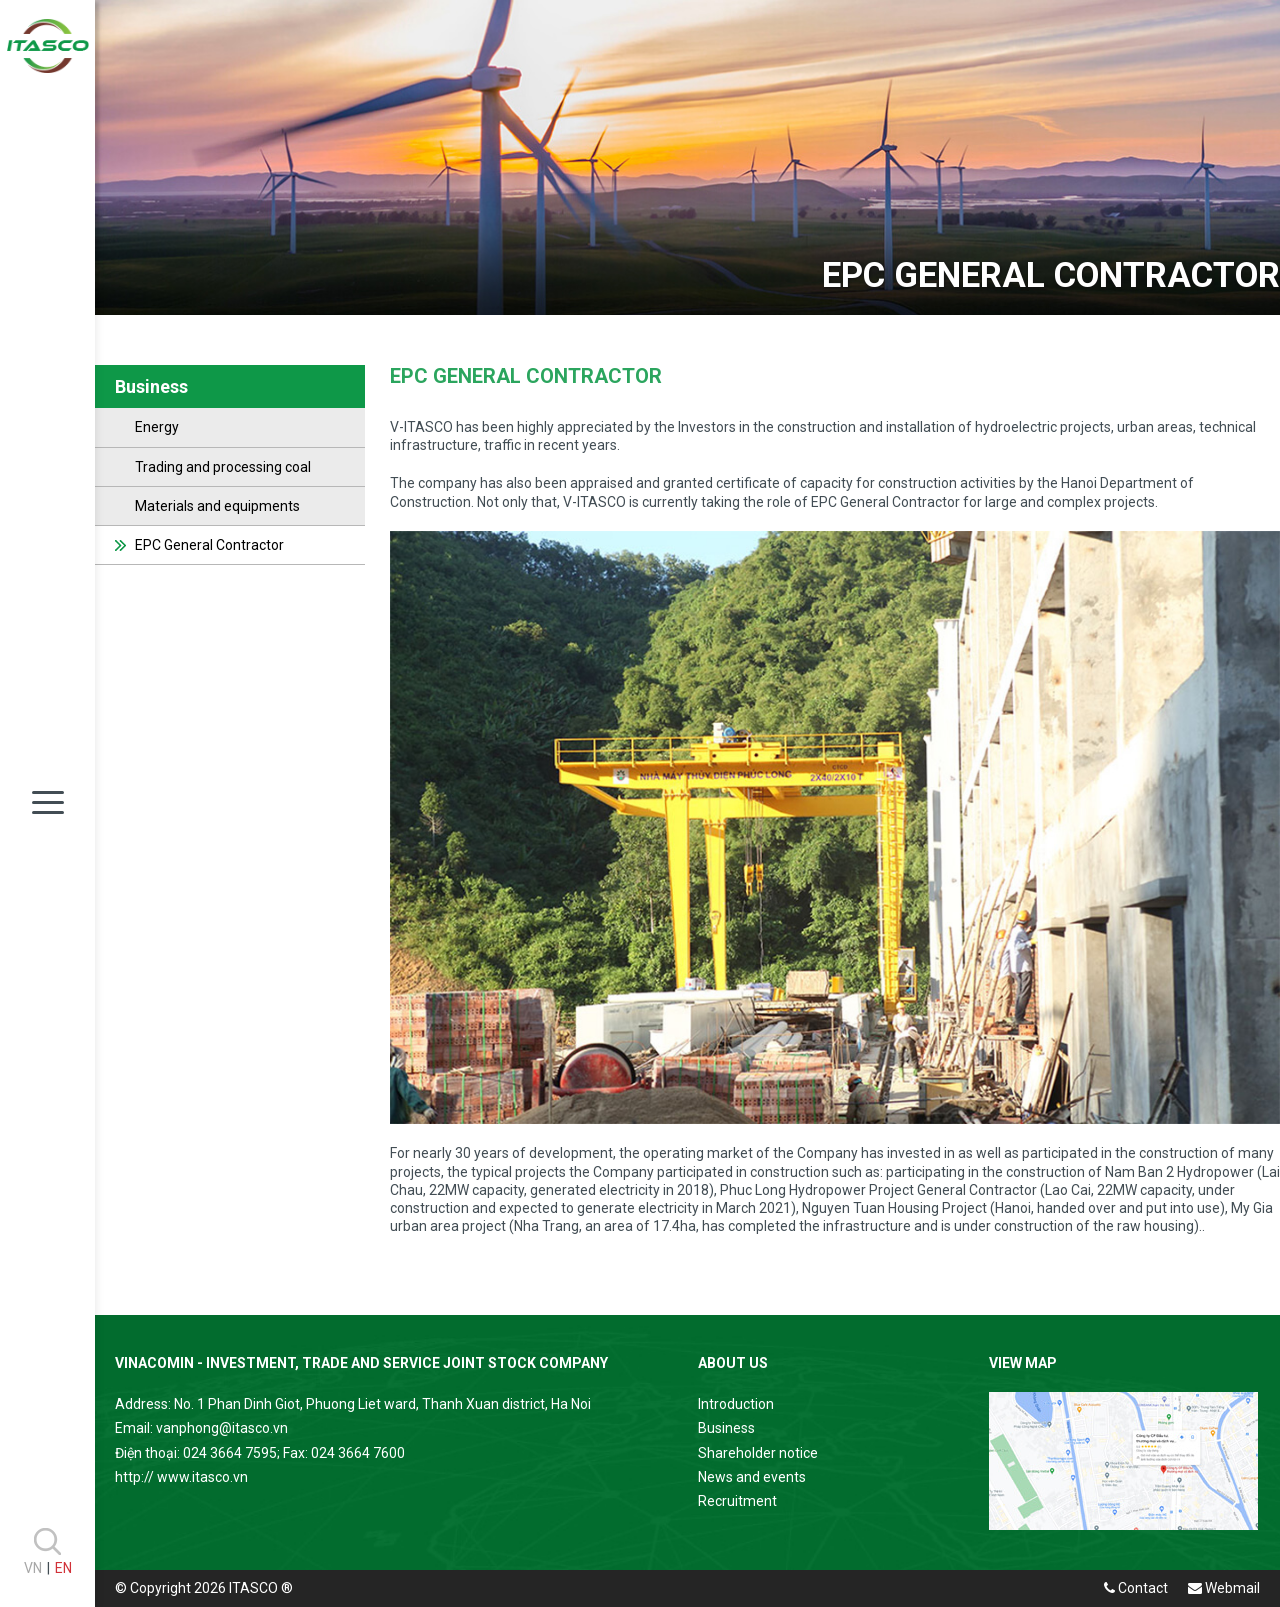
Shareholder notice (758, 1453)
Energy (157, 427)
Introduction (736, 1404)
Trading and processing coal (223, 467)
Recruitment (737, 1501)
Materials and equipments (217, 506)
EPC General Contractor (209, 545)
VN (33, 1568)
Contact (1136, 1588)
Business (726, 1428)
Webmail (1224, 1588)
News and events (752, 1477)
